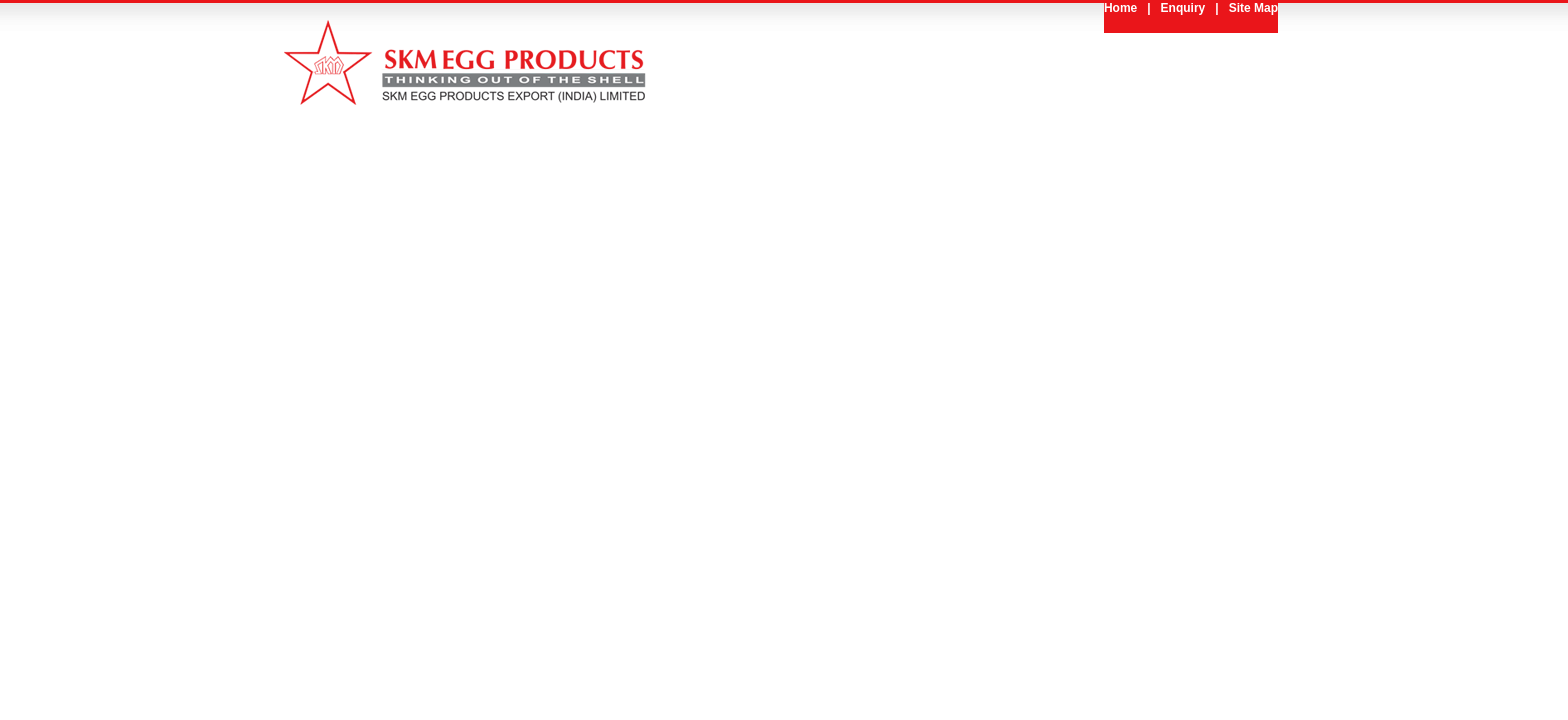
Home (1120, 8)
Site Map (1253, 8)
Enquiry (1183, 8)
